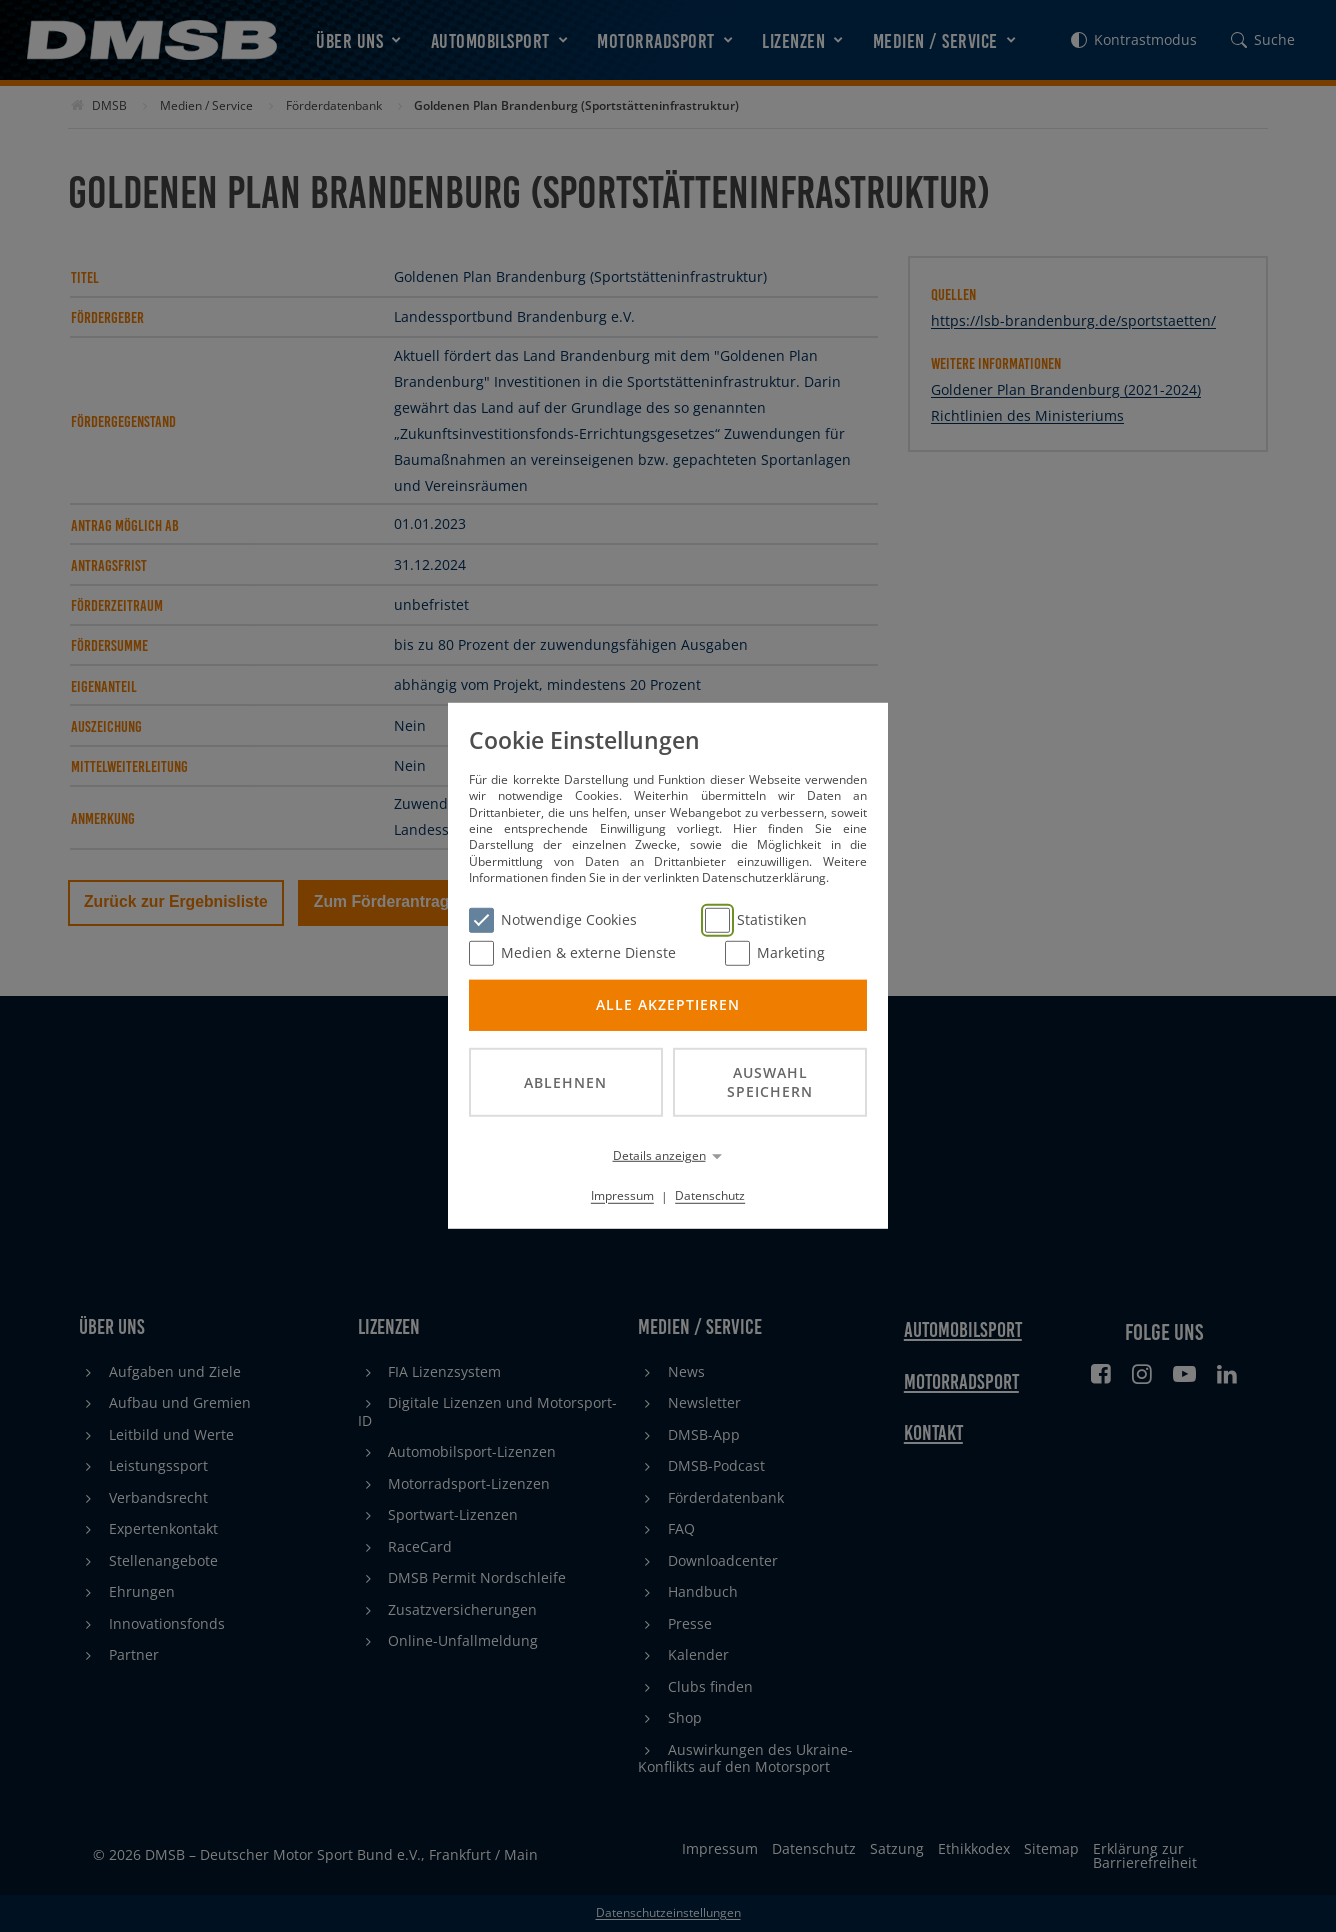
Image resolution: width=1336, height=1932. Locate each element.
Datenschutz (710, 1195)
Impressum (622, 1195)
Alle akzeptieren (668, 1004)
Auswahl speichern (770, 1082)
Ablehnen (565, 1081)
